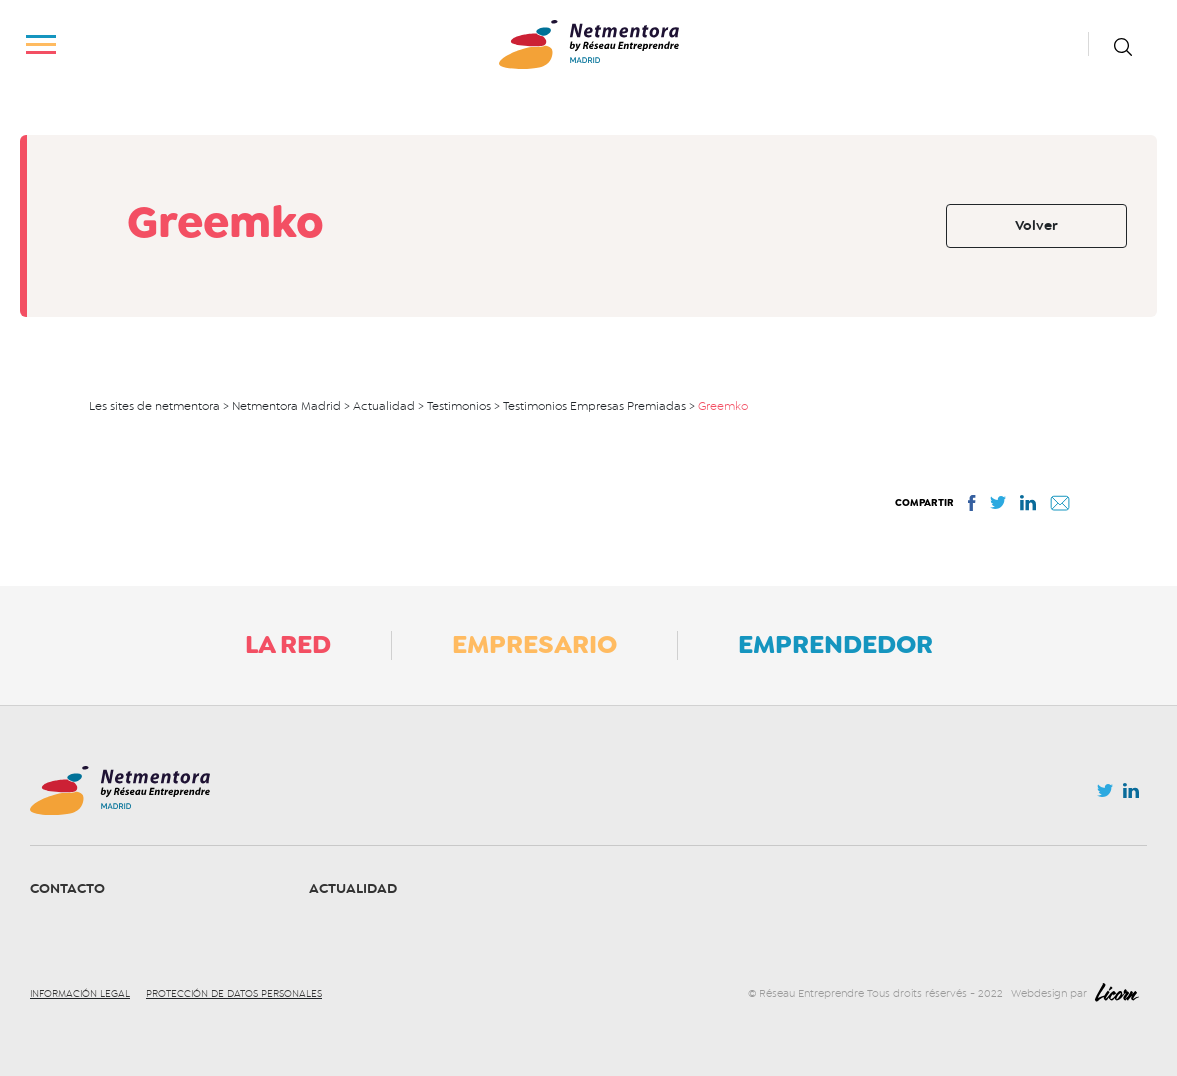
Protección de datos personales (234, 994)
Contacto (67, 888)
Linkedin (1131, 795)
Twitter (1105, 796)
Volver (1036, 225)
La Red (288, 644)
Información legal (80, 994)
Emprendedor (835, 644)
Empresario (534, 644)
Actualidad (353, 888)
